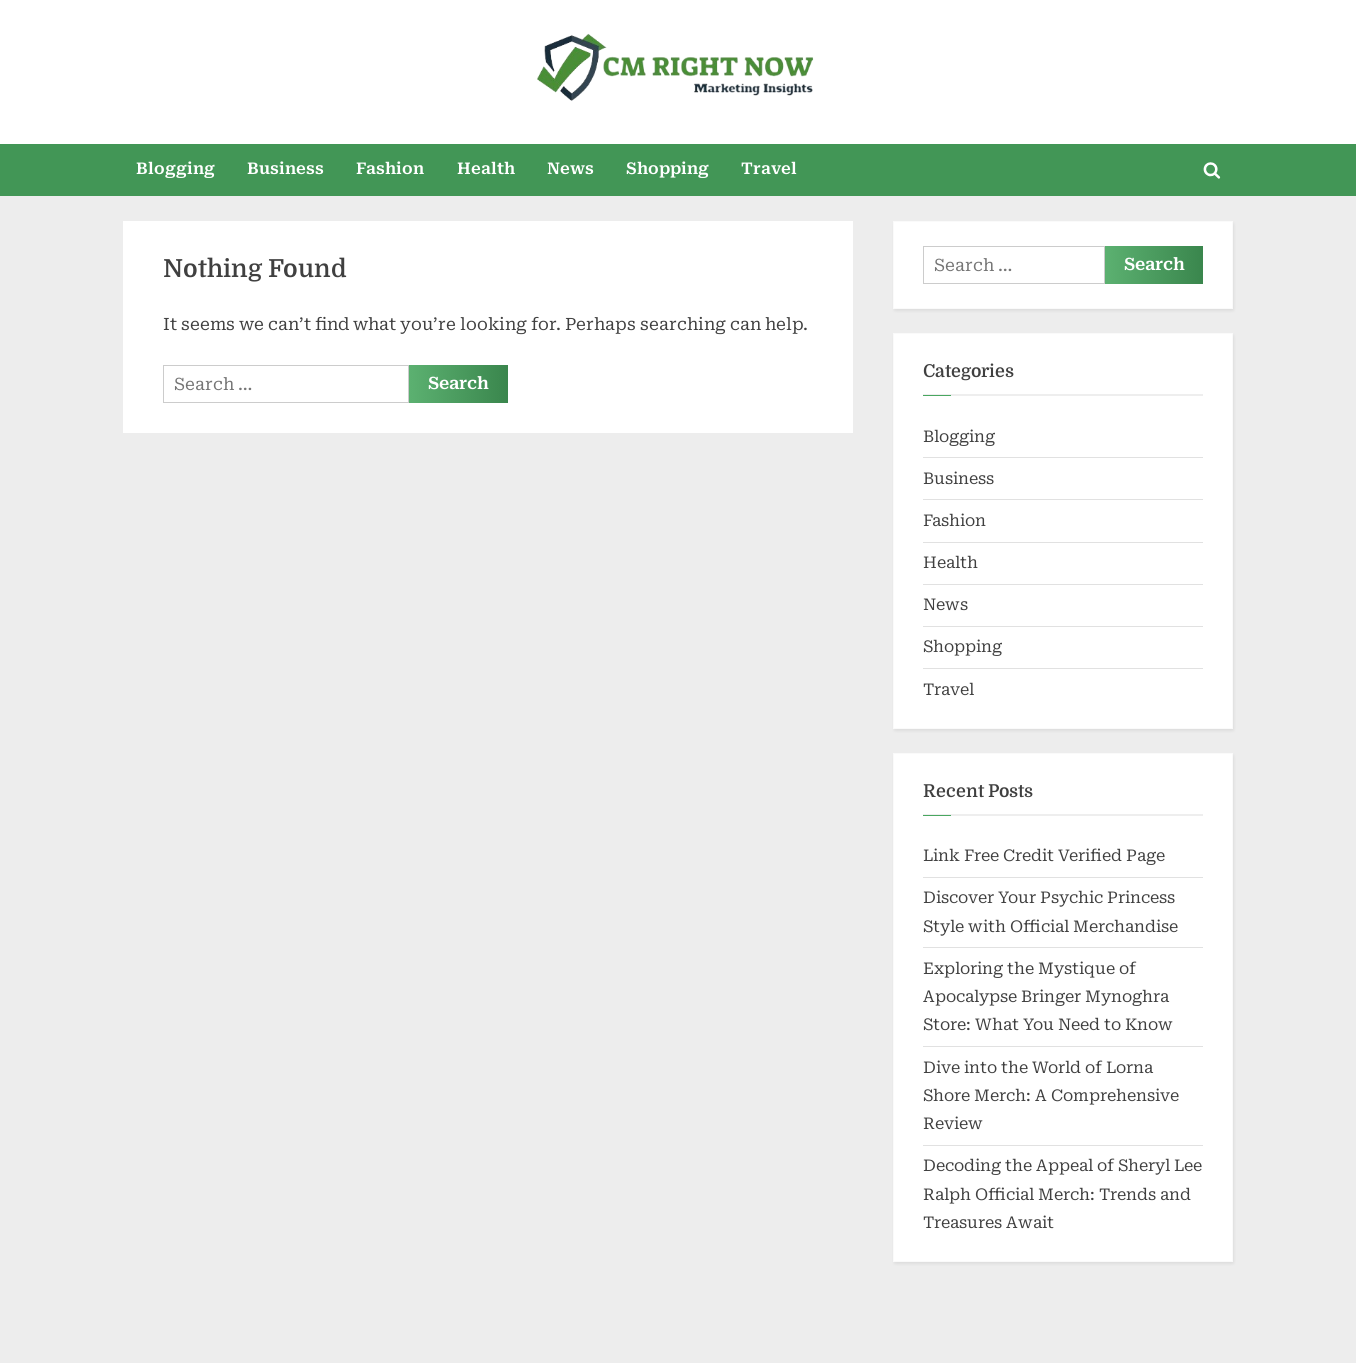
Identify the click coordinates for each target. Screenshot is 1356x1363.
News (570, 168)
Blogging (175, 168)
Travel (769, 168)
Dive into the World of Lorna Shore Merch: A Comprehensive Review (1051, 1096)
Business (285, 168)
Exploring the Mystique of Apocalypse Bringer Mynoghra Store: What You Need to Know (1048, 997)
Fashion (390, 168)
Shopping (667, 168)
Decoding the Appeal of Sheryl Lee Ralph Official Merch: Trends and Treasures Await (1062, 1194)
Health (486, 168)
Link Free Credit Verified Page (1044, 855)
